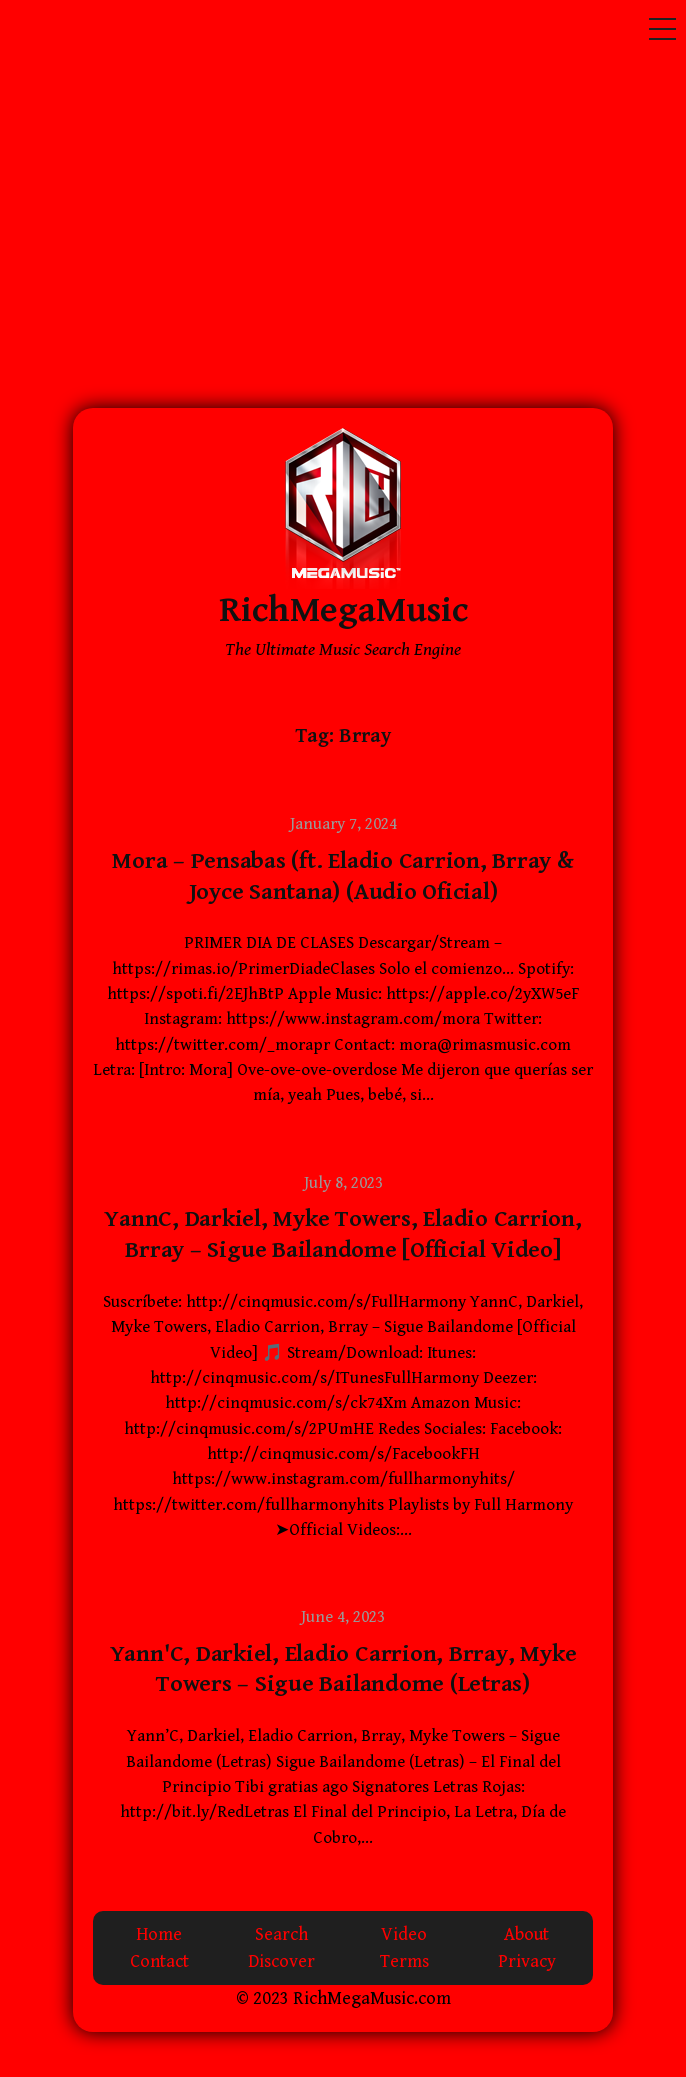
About (526, 1934)
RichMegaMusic (343, 610)
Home (159, 1934)
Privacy (527, 1961)
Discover (281, 1961)
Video (404, 1934)
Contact (159, 1961)
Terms (404, 1961)
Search (281, 1934)
